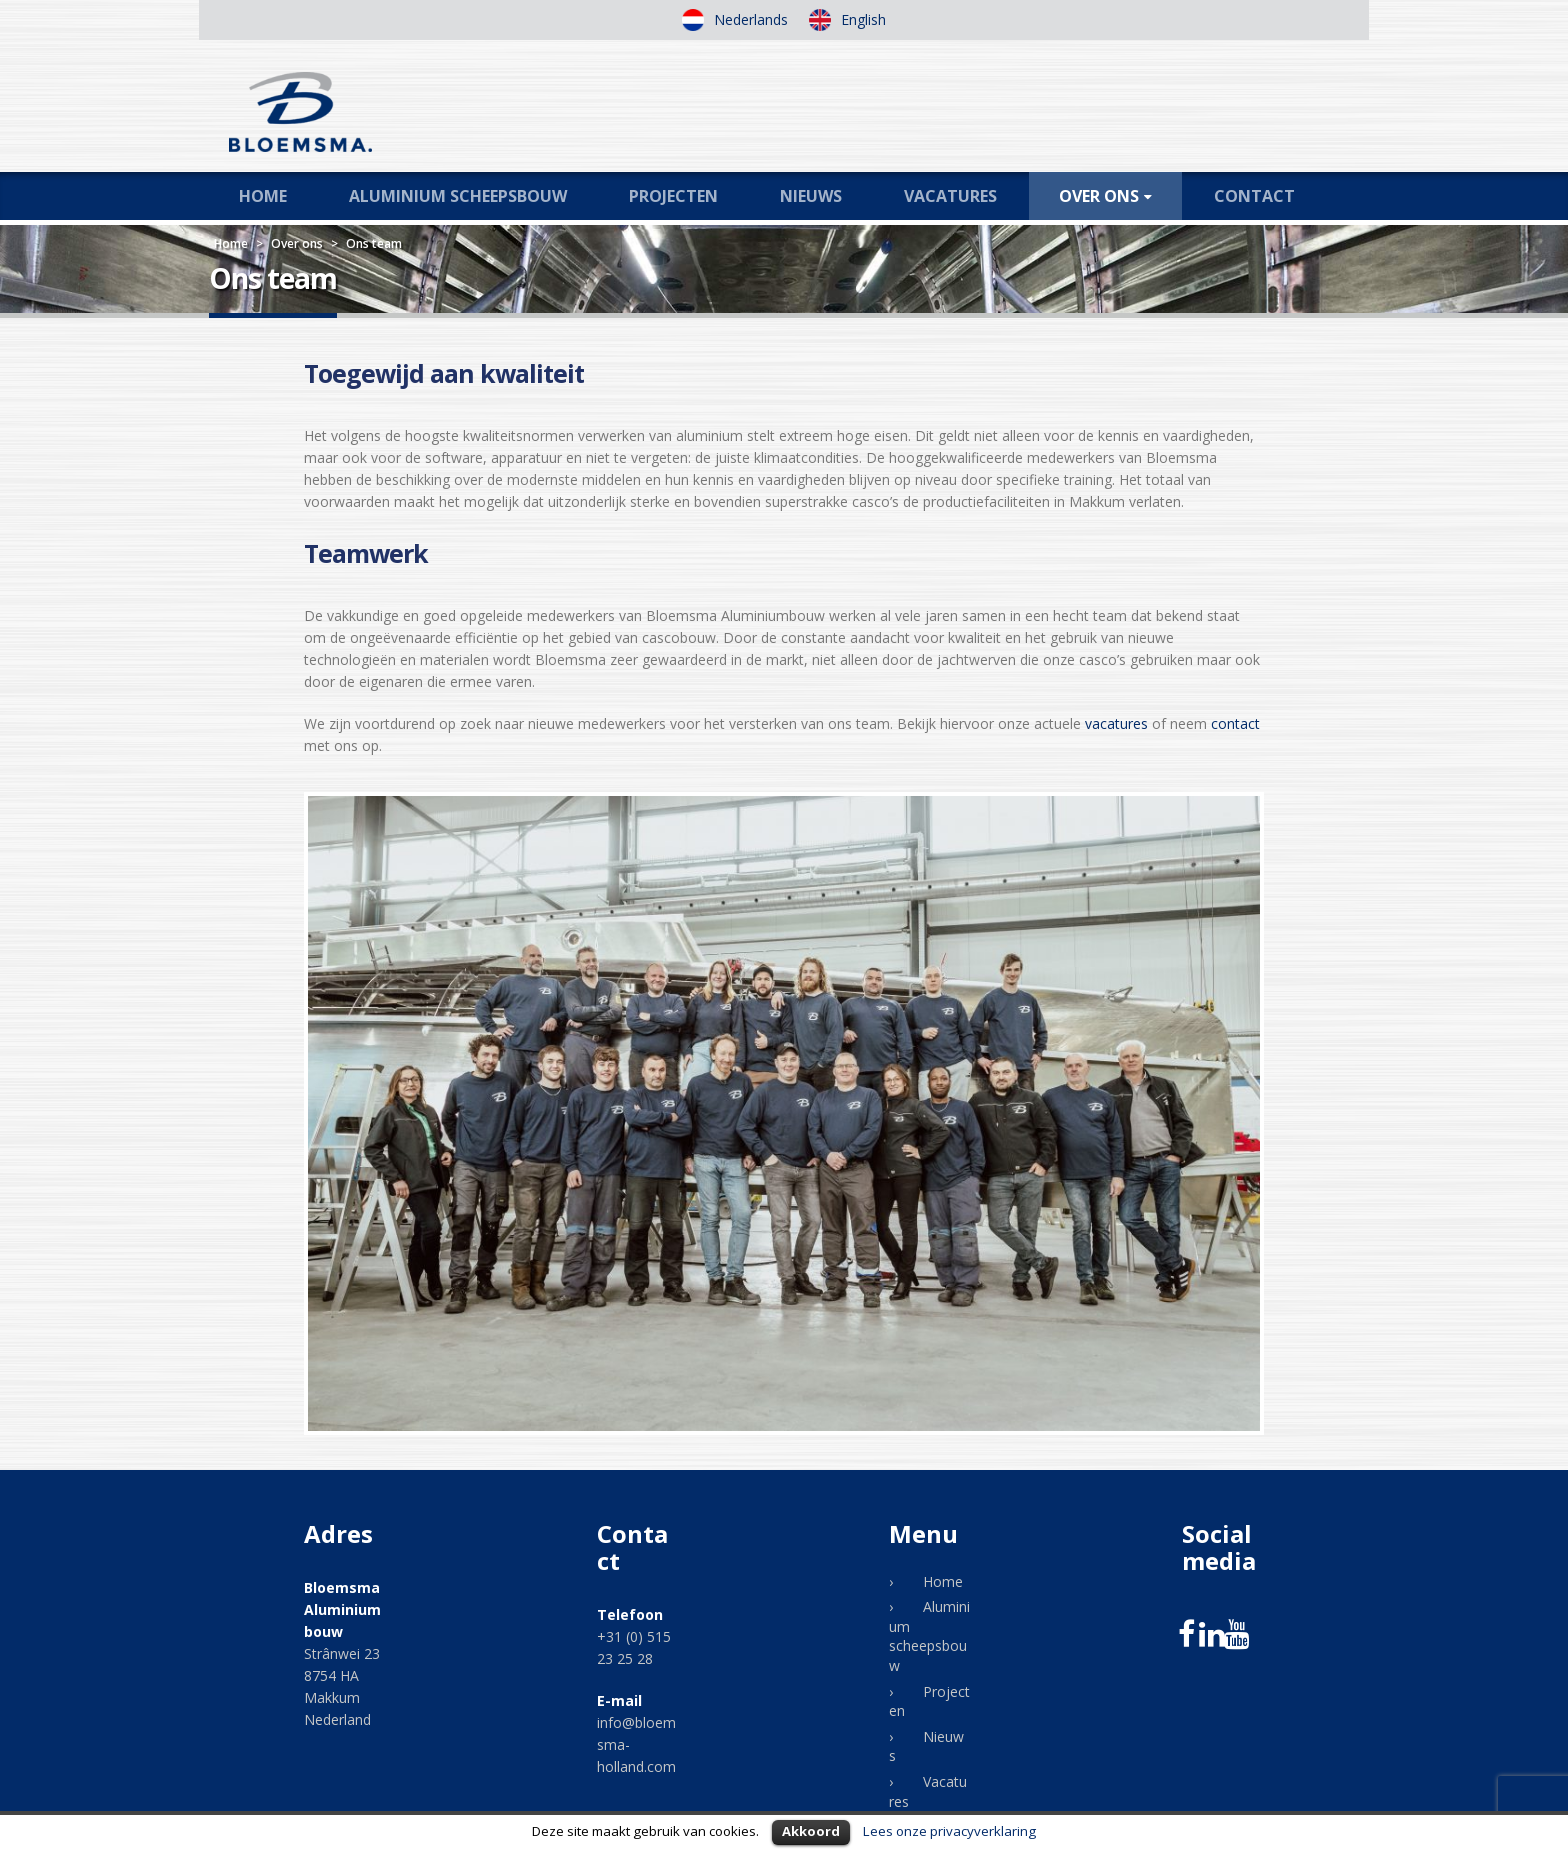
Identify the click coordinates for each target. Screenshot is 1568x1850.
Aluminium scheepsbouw (458, 196)
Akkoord (811, 1831)
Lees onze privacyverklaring (949, 1831)
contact (1235, 723)
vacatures (1116, 723)
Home (263, 196)
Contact (1254, 196)
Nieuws (811, 196)
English (861, 19)
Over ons (1099, 196)
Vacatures (950, 196)
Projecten (673, 196)
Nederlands (749, 19)
